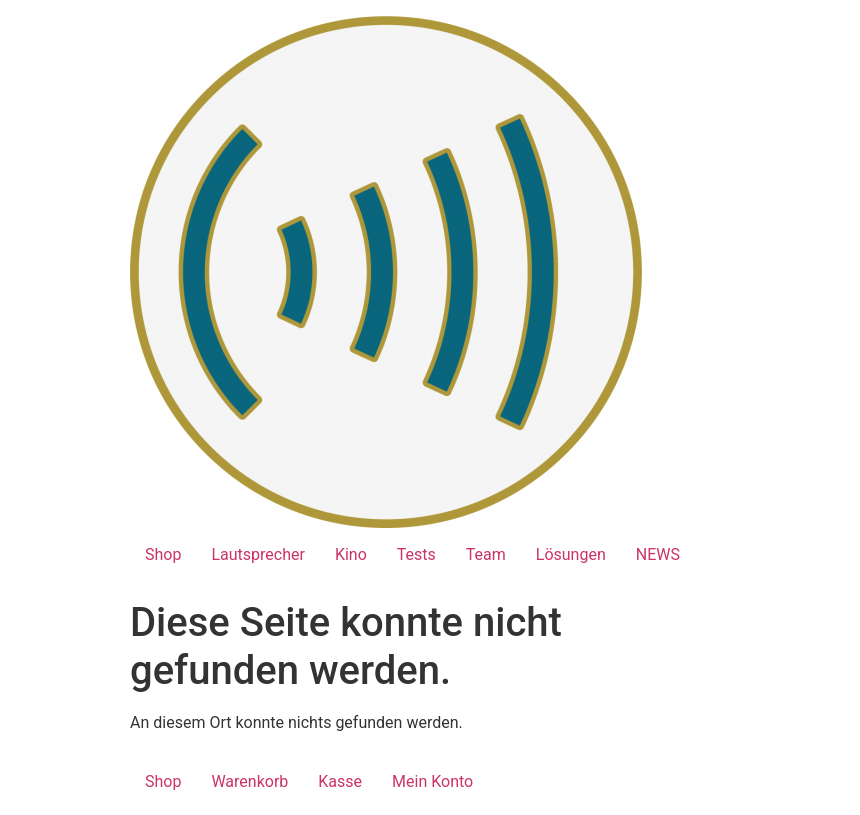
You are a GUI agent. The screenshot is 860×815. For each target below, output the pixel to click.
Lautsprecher (257, 554)
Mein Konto (432, 781)
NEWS (658, 554)
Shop (163, 554)
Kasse (340, 781)
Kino (351, 554)
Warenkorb (249, 781)
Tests (416, 554)
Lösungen (571, 554)
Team (486, 554)
